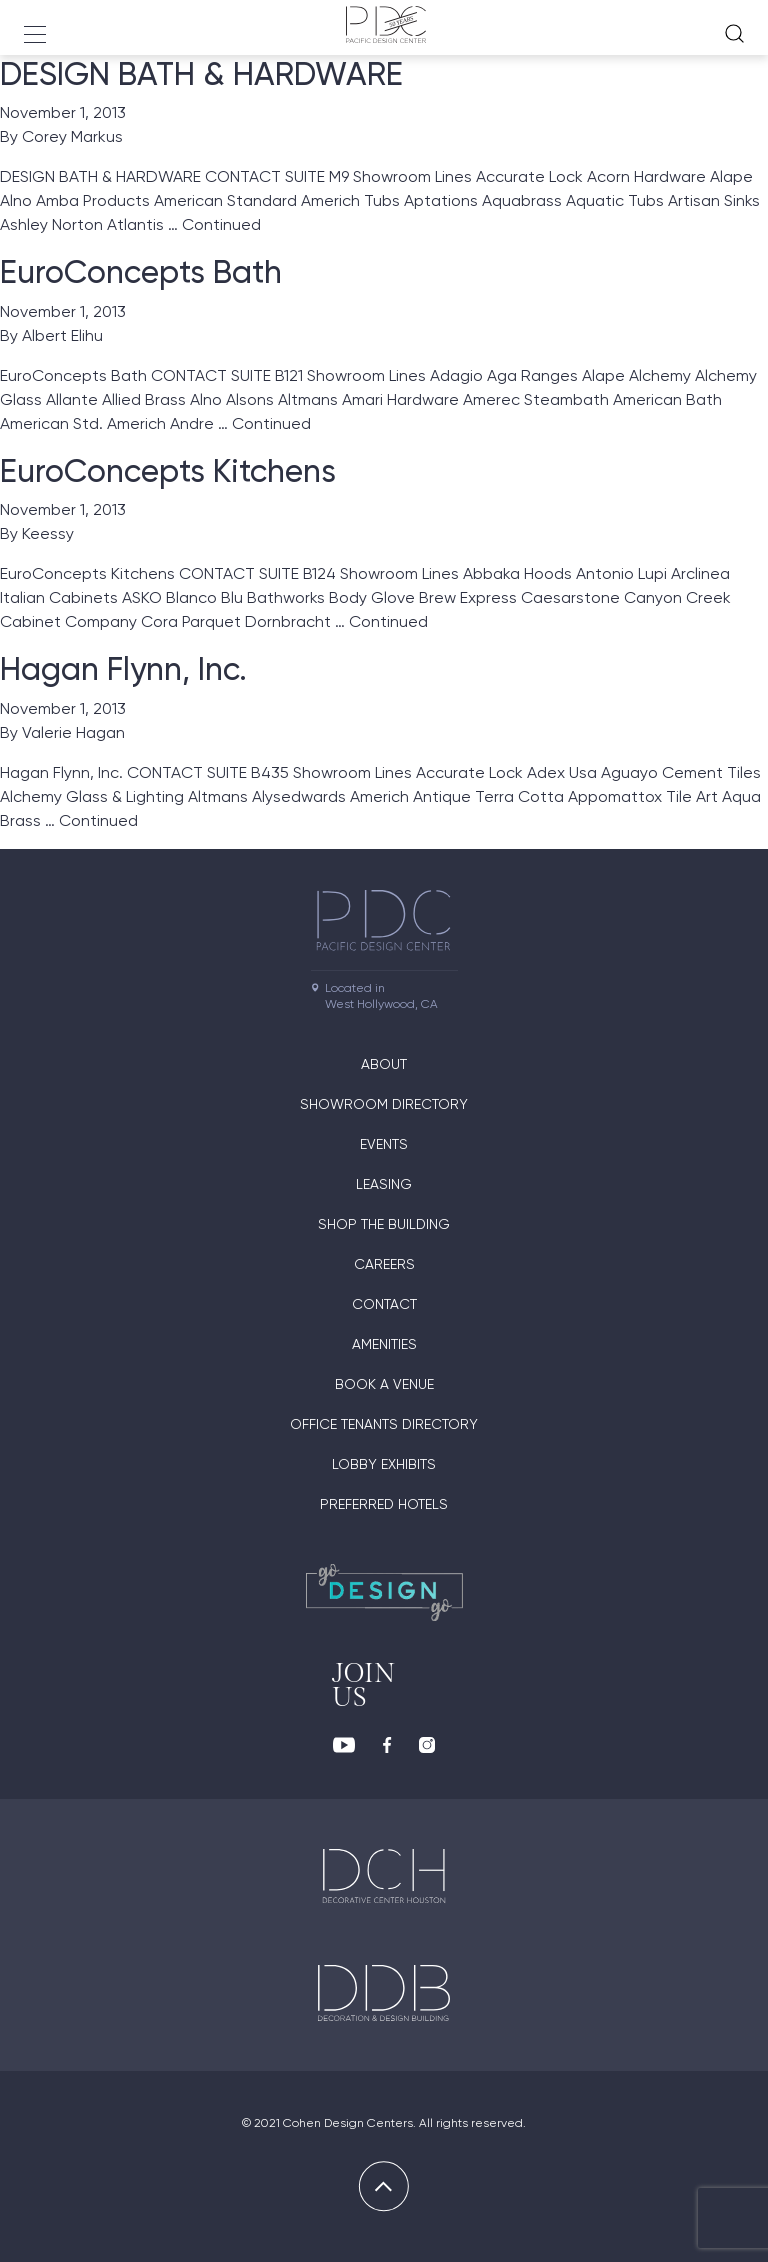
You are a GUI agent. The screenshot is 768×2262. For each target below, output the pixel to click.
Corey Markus (72, 136)
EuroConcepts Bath (141, 272)
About (384, 1064)
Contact (384, 1304)
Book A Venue (384, 1384)
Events (384, 1144)
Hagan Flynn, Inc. (123, 669)
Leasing (384, 1184)
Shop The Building (384, 1224)
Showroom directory (384, 1104)
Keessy (48, 533)
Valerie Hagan (73, 732)
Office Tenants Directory (384, 1424)
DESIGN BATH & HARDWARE (201, 74)
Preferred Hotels (384, 1504)
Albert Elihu (62, 335)
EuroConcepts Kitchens (168, 471)
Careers (384, 1264)
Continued (221, 224)
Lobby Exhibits (384, 1464)
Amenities (384, 1344)
